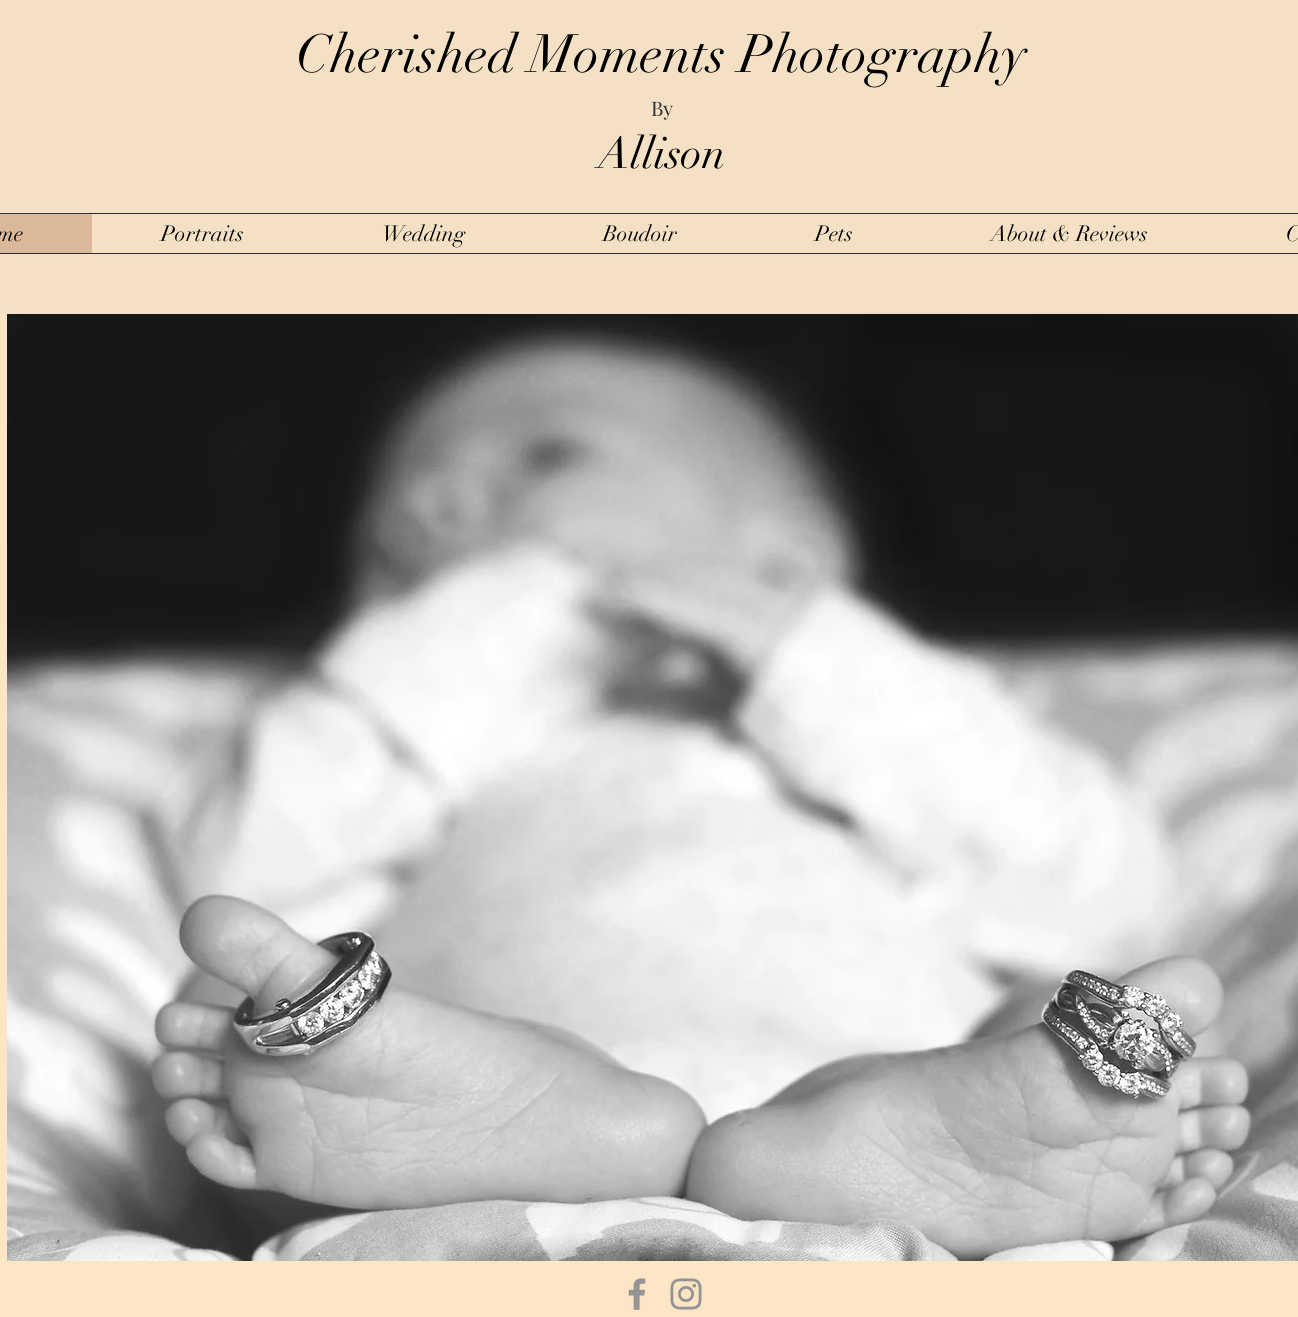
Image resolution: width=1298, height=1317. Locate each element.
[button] (202, 233)
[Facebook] (637, 1294)
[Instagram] (686, 1294)
